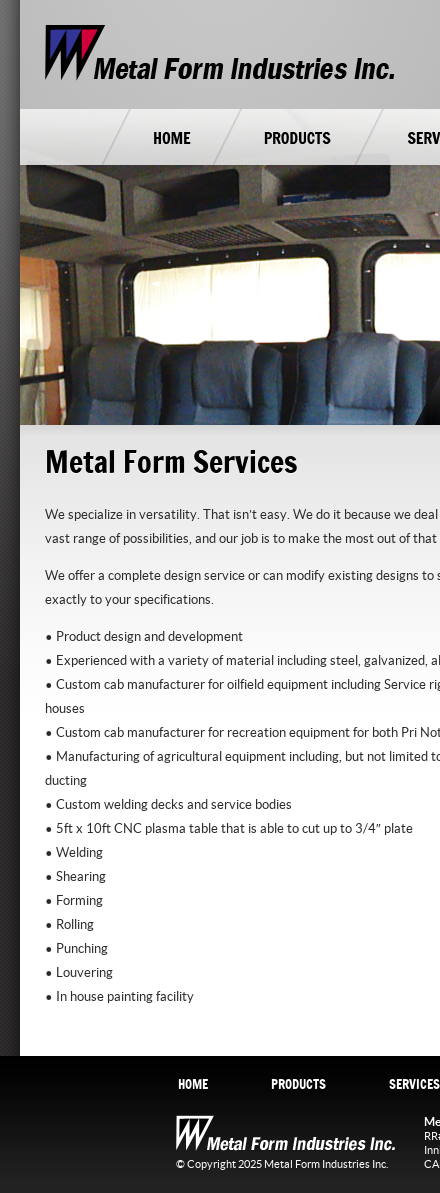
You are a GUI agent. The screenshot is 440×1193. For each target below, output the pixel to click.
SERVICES (414, 1084)
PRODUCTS (298, 1084)
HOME (193, 1084)
